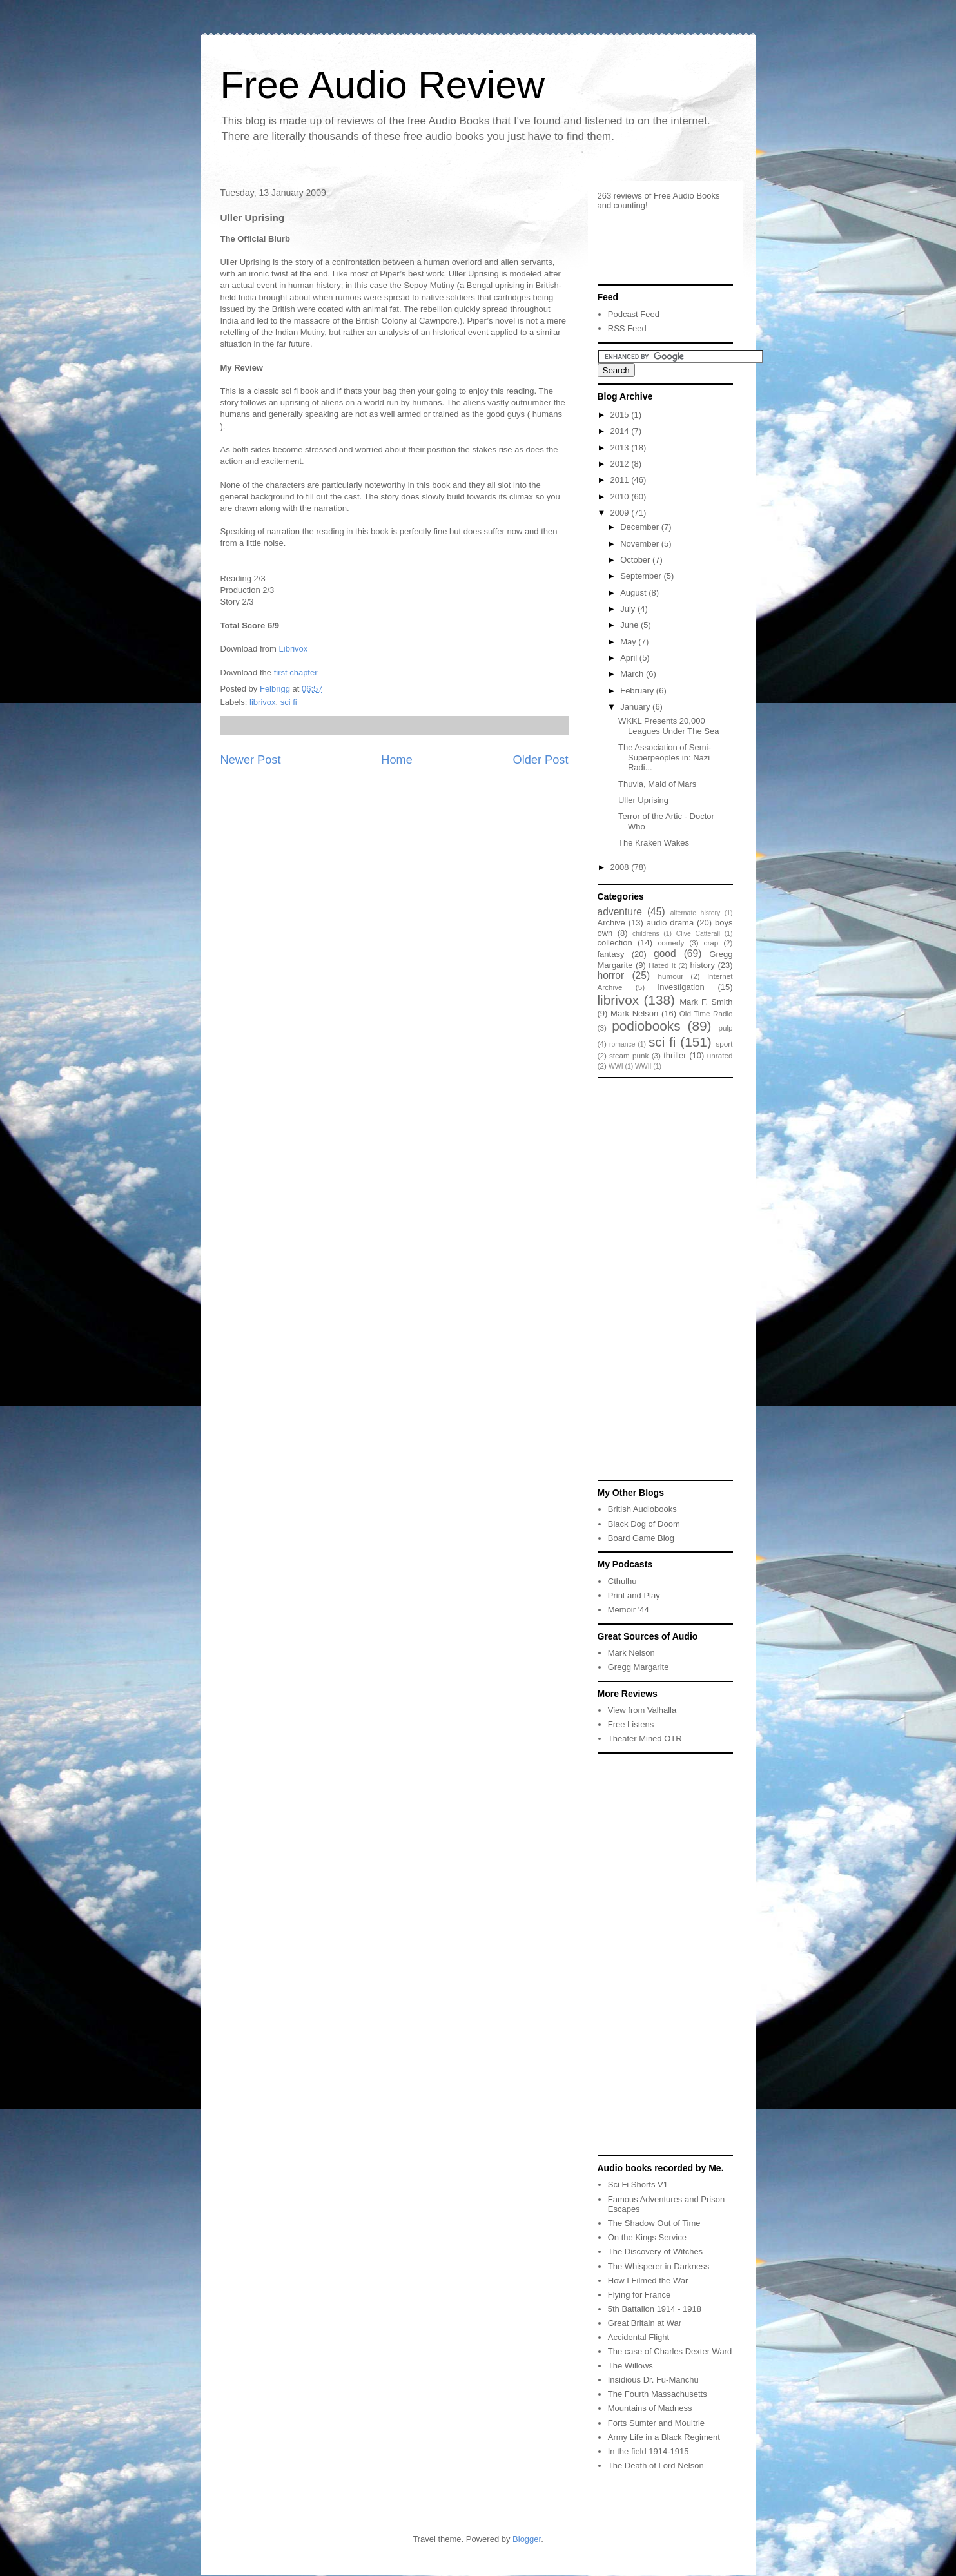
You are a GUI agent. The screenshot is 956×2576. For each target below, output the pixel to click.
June (630, 625)
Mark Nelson (634, 1013)
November (640, 543)
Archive (611, 922)
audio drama (670, 922)
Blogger (526, 2539)
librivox (262, 702)
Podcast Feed (633, 314)
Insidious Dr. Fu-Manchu (653, 2380)
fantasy (611, 954)
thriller (674, 1055)
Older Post (541, 759)
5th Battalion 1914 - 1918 (654, 2309)
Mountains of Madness (650, 2408)
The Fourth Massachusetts (657, 2394)
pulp (725, 1027)
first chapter (296, 672)
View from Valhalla (642, 1710)
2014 (621, 431)
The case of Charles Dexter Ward (670, 2351)
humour (670, 976)
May (629, 641)
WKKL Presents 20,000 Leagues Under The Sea (668, 726)
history (702, 965)
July (629, 609)
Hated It (662, 965)
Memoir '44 (628, 1609)
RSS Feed (627, 328)
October (636, 560)
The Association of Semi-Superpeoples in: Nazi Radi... (664, 757)
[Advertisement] (636, 1278)
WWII (643, 1066)
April (629, 658)
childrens (645, 933)
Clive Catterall (698, 933)
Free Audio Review (382, 84)
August (634, 592)
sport (724, 1044)
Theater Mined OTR (645, 1738)
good (665, 953)
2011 (621, 480)
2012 (621, 464)
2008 (621, 867)
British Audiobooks (642, 1509)
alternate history (695, 912)
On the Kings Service (647, 2237)
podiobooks (646, 1025)
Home (397, 759)
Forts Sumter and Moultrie (656, 2423)
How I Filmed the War (648, 2280)
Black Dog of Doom (644, 1524)
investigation (681, 987)
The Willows (630, 2365)
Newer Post (250, 759)
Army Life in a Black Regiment (664, 2437)
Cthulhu (622, 1581)
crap (711, 942)
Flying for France (639, 2295)
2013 (621, 447)
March (633, 674)
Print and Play (634, 1595)
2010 (621, 496)
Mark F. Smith (705, 1002)
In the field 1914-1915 (648, 2451)
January (636, 707)
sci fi (288, 702)
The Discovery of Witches (655, 2251)
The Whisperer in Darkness (659, 2266)
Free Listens (631, 1724)
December (640, 527)
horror (611, 975)
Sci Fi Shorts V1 (638, 2184)
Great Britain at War (644, 2323)
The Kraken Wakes (653, 842)
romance (622, 1044)
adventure (620, 911)
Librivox (293, 649)
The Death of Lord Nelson (656, 2465)
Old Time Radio (706, 1013)
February (638, 690)
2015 (621, 415)
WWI (616, 1066)
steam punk (629, 1055)
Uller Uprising (643, 800)
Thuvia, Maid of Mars (657, 784)
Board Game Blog (641, 1538)
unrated (720, 1055)
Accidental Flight (638, 2337)
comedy (671, 942)
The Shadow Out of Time (654, 2223)
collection (615, 942)
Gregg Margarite (638, 1667)
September (641, 576)
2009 (621, 513)
